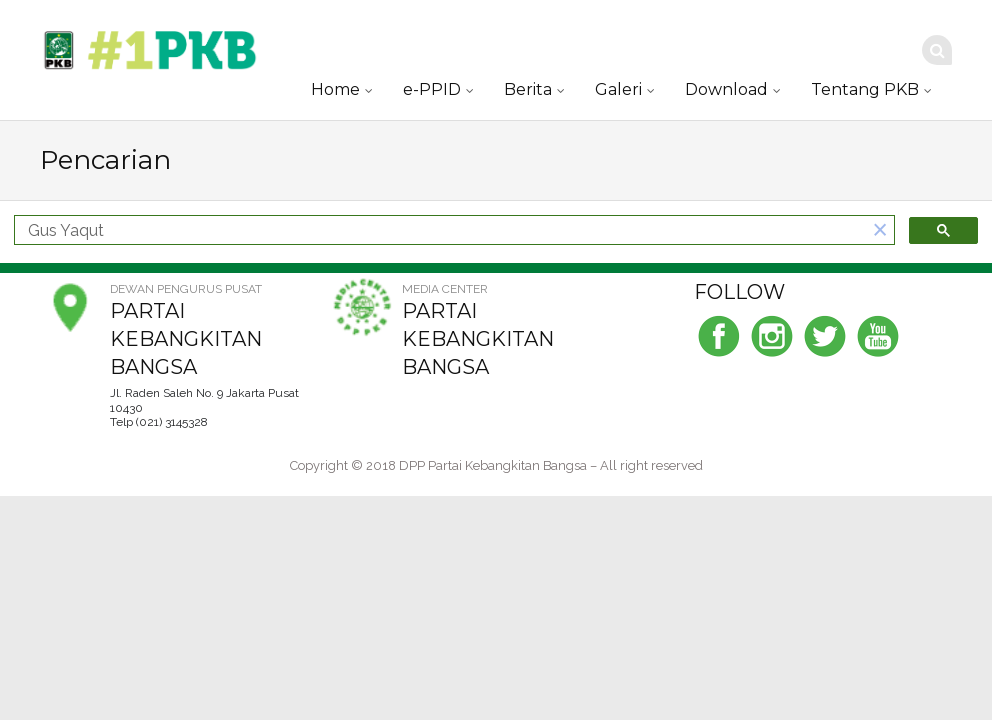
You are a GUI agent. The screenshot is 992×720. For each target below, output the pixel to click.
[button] (880, 230)
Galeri (618, 89)
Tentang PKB (865, 89)
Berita (528, 89)
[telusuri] (440, 230)
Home (335, 89)
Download (726, 89)
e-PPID (432, 89)
